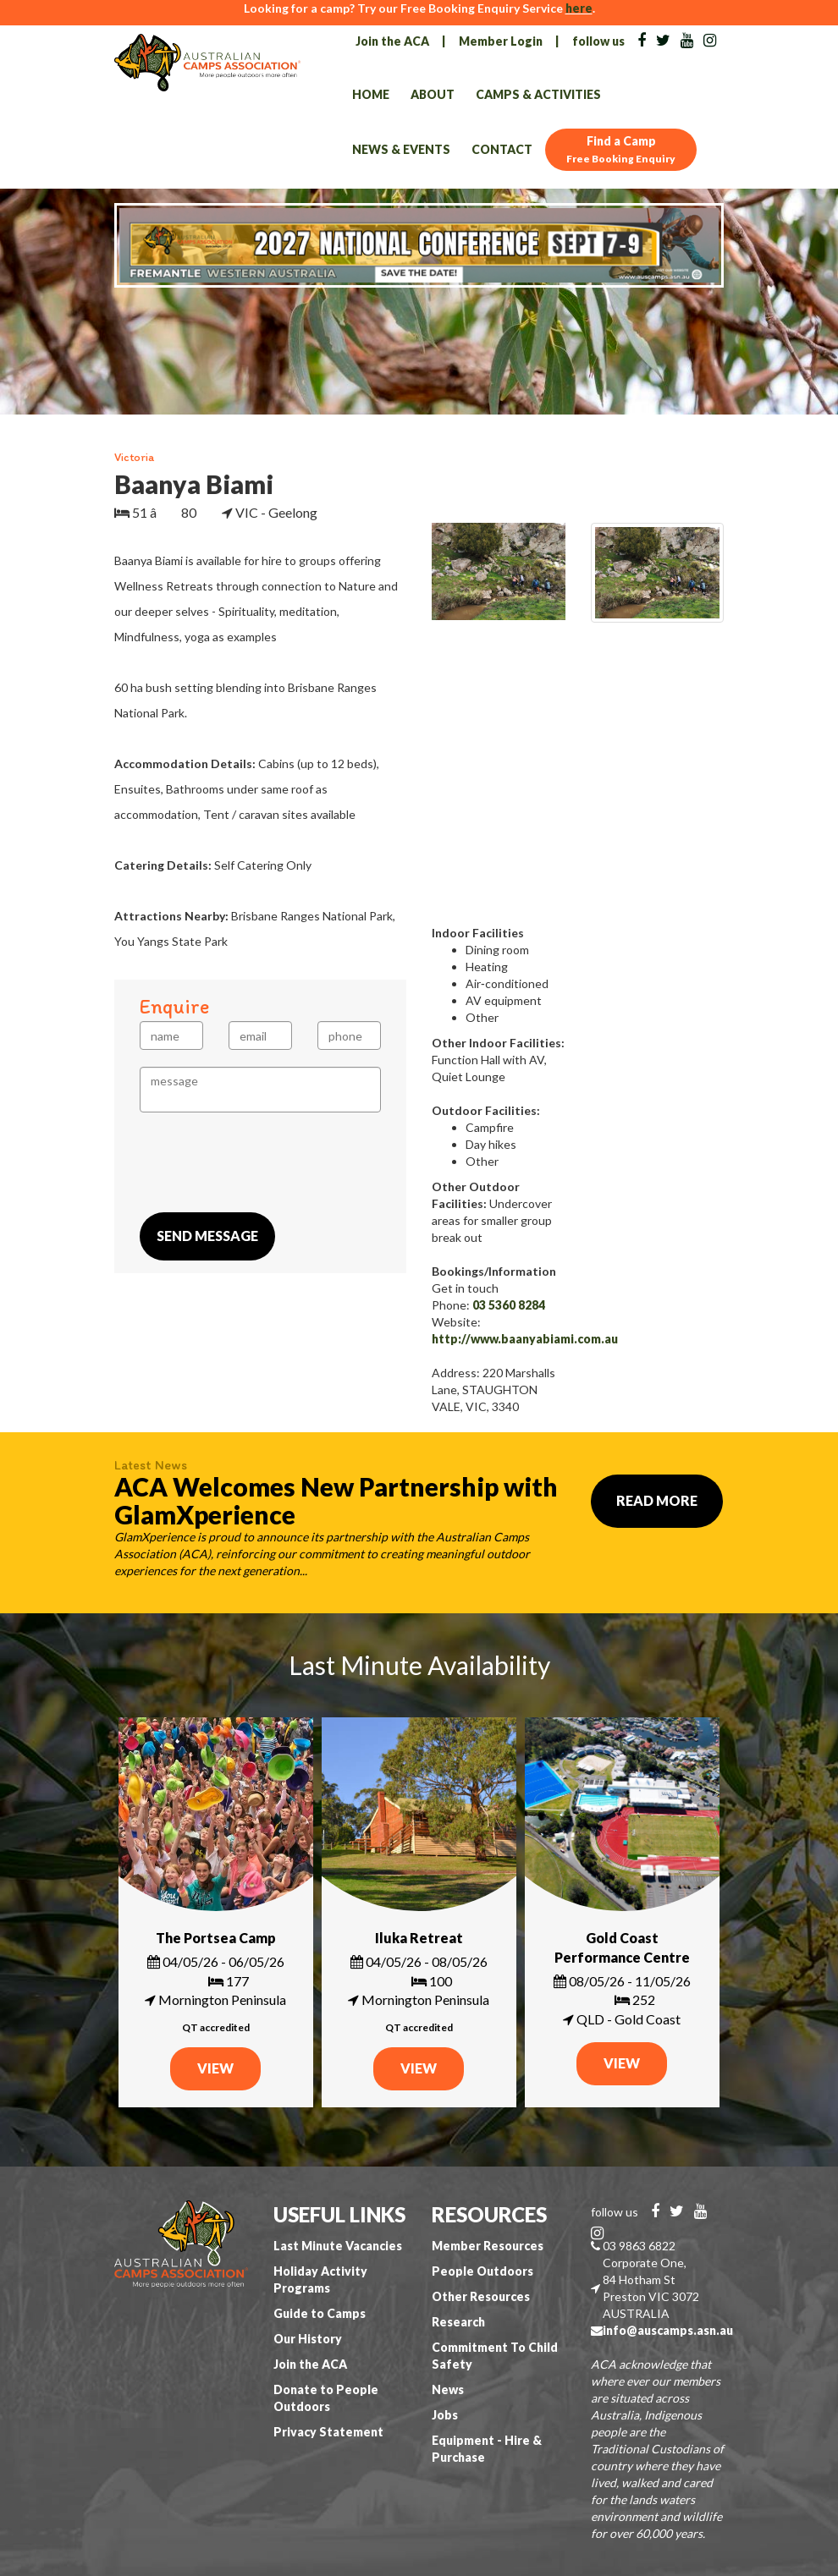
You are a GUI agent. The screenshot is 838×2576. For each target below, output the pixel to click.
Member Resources (487, 2245)
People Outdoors (482, 2271)
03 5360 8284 (508, 1305)
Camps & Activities (538, 94)
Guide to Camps (319, 2313)
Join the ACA (392, 41)
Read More (656, 1500)
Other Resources (481, 2296)
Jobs (445, 2415)
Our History (307, 2339)
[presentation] (268, 1162)
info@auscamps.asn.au (668, 2330)
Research (458, 2322)
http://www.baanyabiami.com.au (525, 1339)
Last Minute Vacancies (337, 2245)
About (433, 94)
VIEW (215, 2068)
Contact (501, 149)
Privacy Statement (328, 2432)
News (448, 2389)
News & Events (401, 149)
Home (370, 94)
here (579, 8)
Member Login (501, 41)
